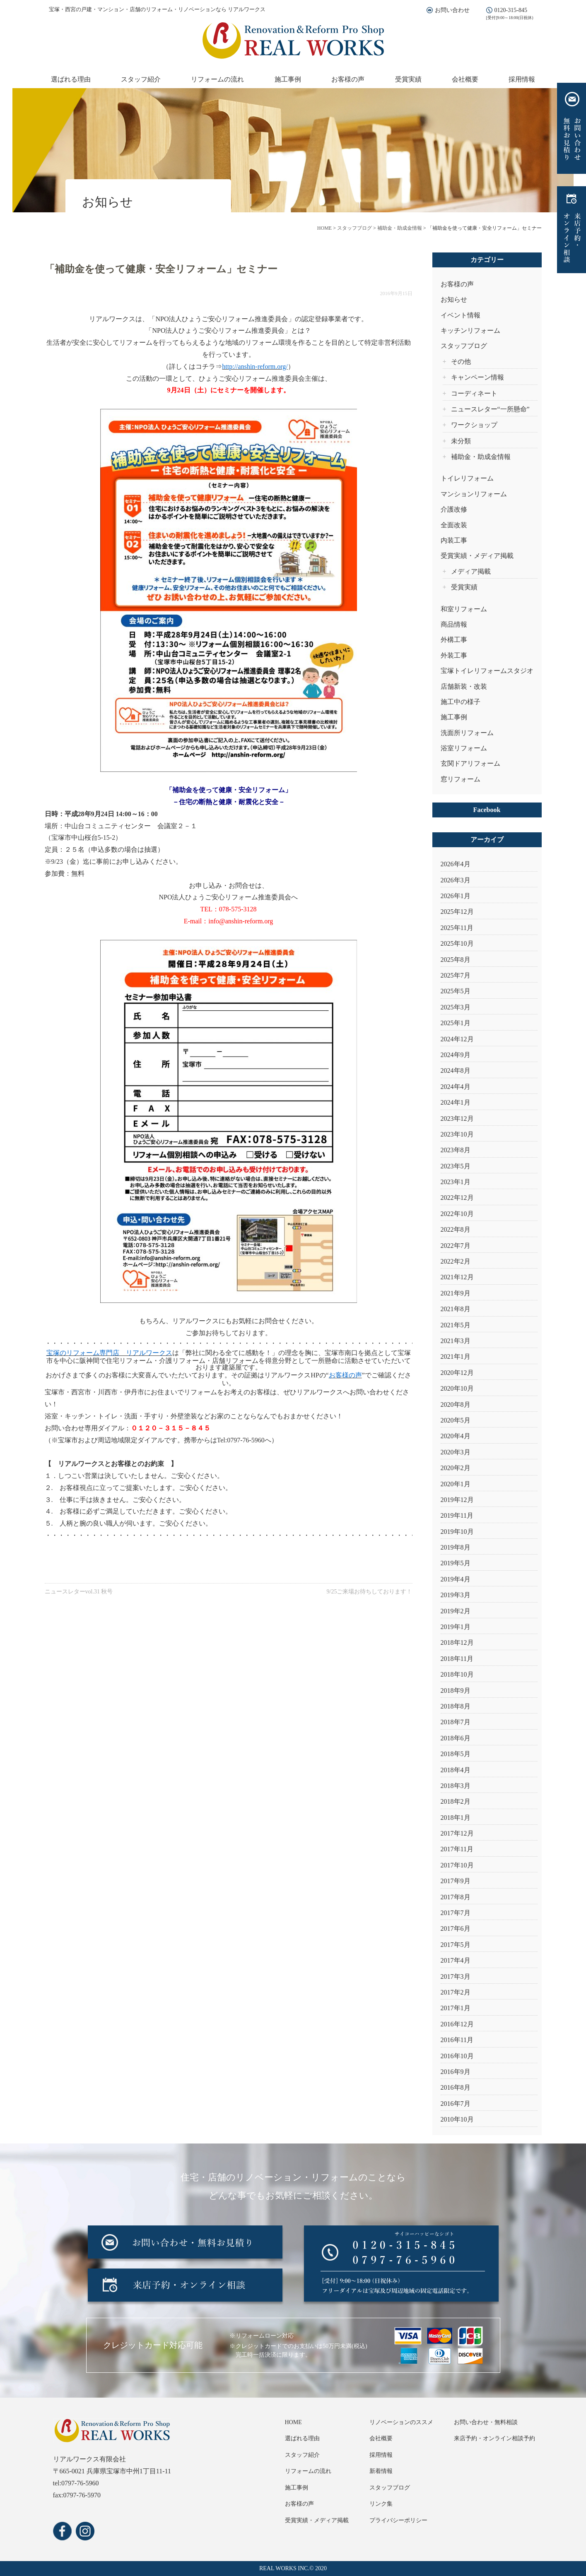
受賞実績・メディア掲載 (477, 555)
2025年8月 (455, 959)
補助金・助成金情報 (481, 456)
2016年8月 (455, 2087)
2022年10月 (457, 1213)
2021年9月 (455, 1293)
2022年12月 (457, 1197)
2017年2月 (455, 1992)
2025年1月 (455, 1022)
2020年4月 (455, 1435)
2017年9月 (455, 1880)
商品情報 (454, 624)
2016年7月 (455, 2103)
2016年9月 (455, 2071)
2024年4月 (455, 1086)
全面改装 (454, 525)
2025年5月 (455, 991)
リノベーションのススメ (401, 2422)
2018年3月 (455, 1785)
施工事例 (288, 79)
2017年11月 (457, 1849)
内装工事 (454, 540)
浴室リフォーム (464, 748)
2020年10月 (457, 1388)
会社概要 (465, 79)
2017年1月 (455, 2007)
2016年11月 (457, 2039)
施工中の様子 (460, 701)
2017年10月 (457, 1865)
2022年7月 (455, 1245)
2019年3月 (455, 1594)
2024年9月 (455, 1054)
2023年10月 (457, 1134)
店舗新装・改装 (464, 686)
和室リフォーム (464, 609)
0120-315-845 (510, 10)
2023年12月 (457, 1118)
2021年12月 (457, 1277)
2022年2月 (455, 1261)
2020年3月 (455, 1452)
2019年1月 (455, 1626)
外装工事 (454, 655)
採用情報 (522, 79)
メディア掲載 (471, 571)
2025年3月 (455, 1007)
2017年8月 (455, 1897)
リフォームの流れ (217, 79)
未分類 (461, 441)
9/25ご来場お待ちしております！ (369, 1591)
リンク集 (381, 2504)
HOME (293, 2422)
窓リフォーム (460, 779)
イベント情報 (460, 315)
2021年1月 (455, 1356)
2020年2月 (455, 1467)
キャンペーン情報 (477, 377)
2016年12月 (457, 2024)
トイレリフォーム (467, 478)
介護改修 (454, 509)
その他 (461, 361)
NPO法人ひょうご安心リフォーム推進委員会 (221, 318)
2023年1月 (455, 1181)
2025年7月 (455, 975)
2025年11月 (457, 927)
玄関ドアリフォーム (470, 763)
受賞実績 (408, 79)
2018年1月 (455, 1817)
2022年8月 (455, 1229)
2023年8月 (455, 1149)
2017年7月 (455, 1912)
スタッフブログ (464, 345)
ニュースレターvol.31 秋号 (79, 1591)
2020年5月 (455, 1420)
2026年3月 (455, 880)
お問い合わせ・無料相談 (486, 2422)
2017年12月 (457, 1833)
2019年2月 (455, 1611)
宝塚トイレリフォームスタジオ (487, 670)
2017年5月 (455, 1944)
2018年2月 (455, 1801)
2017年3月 (455, 1976)
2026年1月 (455, 895)
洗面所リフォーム (467, 732)
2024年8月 (455, 1070)
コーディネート (474, 393)
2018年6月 (455, 1738)
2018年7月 (455, 1721)
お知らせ (454, 299)
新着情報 (381, 2471)
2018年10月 (457, 1674)
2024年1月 (455, 1102)
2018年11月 (457, 1658)
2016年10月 (457, 2055)
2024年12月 (457, 1039)
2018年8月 (455, 1706)
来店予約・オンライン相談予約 (494, 2438)
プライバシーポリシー (398, 2520)
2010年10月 (457, 2119)
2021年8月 (455, 1308)
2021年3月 (455, 1340)
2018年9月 (455, 1690)
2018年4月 (455, 1769)
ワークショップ (474, 424)
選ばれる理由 (71, 79)
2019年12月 (457, 1499)
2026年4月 (455, 863)
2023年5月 (455, 1166)
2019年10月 (457, 1531)
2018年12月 (457, 1642)
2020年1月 (455, 1483)
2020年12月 (457, 1372)
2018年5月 (455, 1753)
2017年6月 (455, 1928)
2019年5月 (455, 1563)
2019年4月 (455, 1579)
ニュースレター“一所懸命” (490, 409)
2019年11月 (457, 1515)
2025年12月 (457, 911)
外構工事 (454, 639)
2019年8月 (455, 1547)
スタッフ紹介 (141, 79)
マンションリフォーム (474, 493)
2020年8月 (455, 1404)
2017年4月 (455, 1960)
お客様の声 (347, 79)
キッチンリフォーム (470, 330)
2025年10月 (457, 943)
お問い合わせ (452, 10)
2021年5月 (455, 1325)
